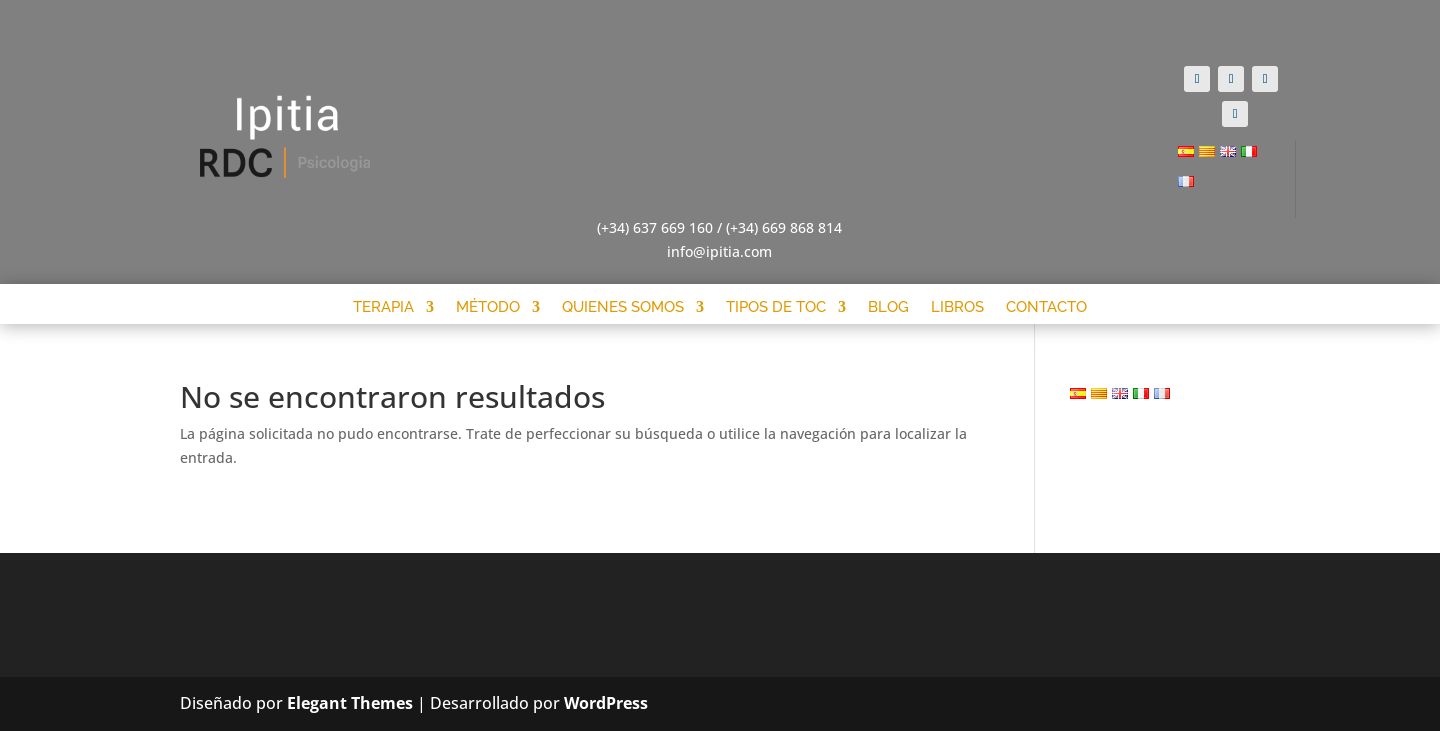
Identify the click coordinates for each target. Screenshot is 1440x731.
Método (488, 307)
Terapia (383, 307)
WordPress (606, 703)
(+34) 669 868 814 (784, 227)
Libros (957, 307)
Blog (888, 307)
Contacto (1046, 307)
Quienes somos (623, 307)
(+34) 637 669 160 (655, 227)
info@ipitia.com (719, 251)
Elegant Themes (350, 703)
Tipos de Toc (776, 307)
